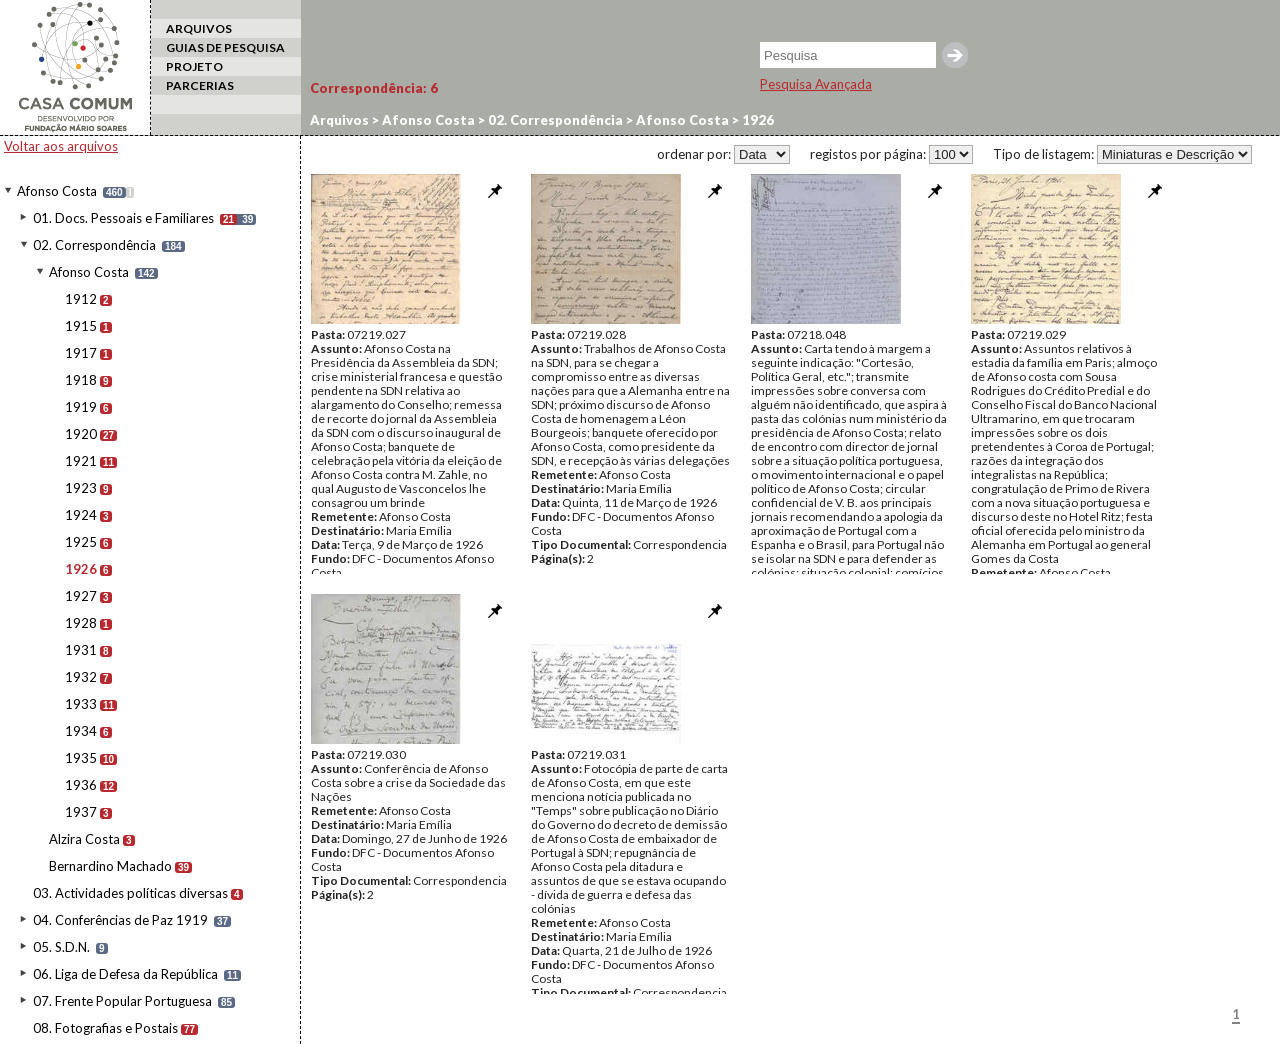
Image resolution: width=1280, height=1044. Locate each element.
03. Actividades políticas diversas (130, 893)
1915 (81, 326)
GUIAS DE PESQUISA (225, 47)
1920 (81, 434)
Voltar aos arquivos (61, 146)
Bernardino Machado (110, 866)
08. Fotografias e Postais (105, 1028)
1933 (81, 704)
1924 (81, 515)
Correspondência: (374, 88)
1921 (81, 461)
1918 (81, 380)
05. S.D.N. (61, 947)
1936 (81, 785)
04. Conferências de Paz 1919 (120, 920)
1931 (81, 650)
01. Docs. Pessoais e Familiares (123, 218)
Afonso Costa (57, 191)
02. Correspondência (94, 245)
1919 (81, 407)
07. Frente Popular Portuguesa (122, 1001)
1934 (81, 731)
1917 (81, 353)
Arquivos (339, 120)
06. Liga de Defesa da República (125, 974)
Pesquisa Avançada (816, 84)
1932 (81, 677)
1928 (81, 623)
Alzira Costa (84, 839)
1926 (81, 569)
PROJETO (194, 66)
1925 (81, 542)
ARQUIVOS (199, 28)
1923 (81, 488)
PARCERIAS (200, 85)
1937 (81, 812)
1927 (81, 596)
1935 (81, 758)
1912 (81, 299)
